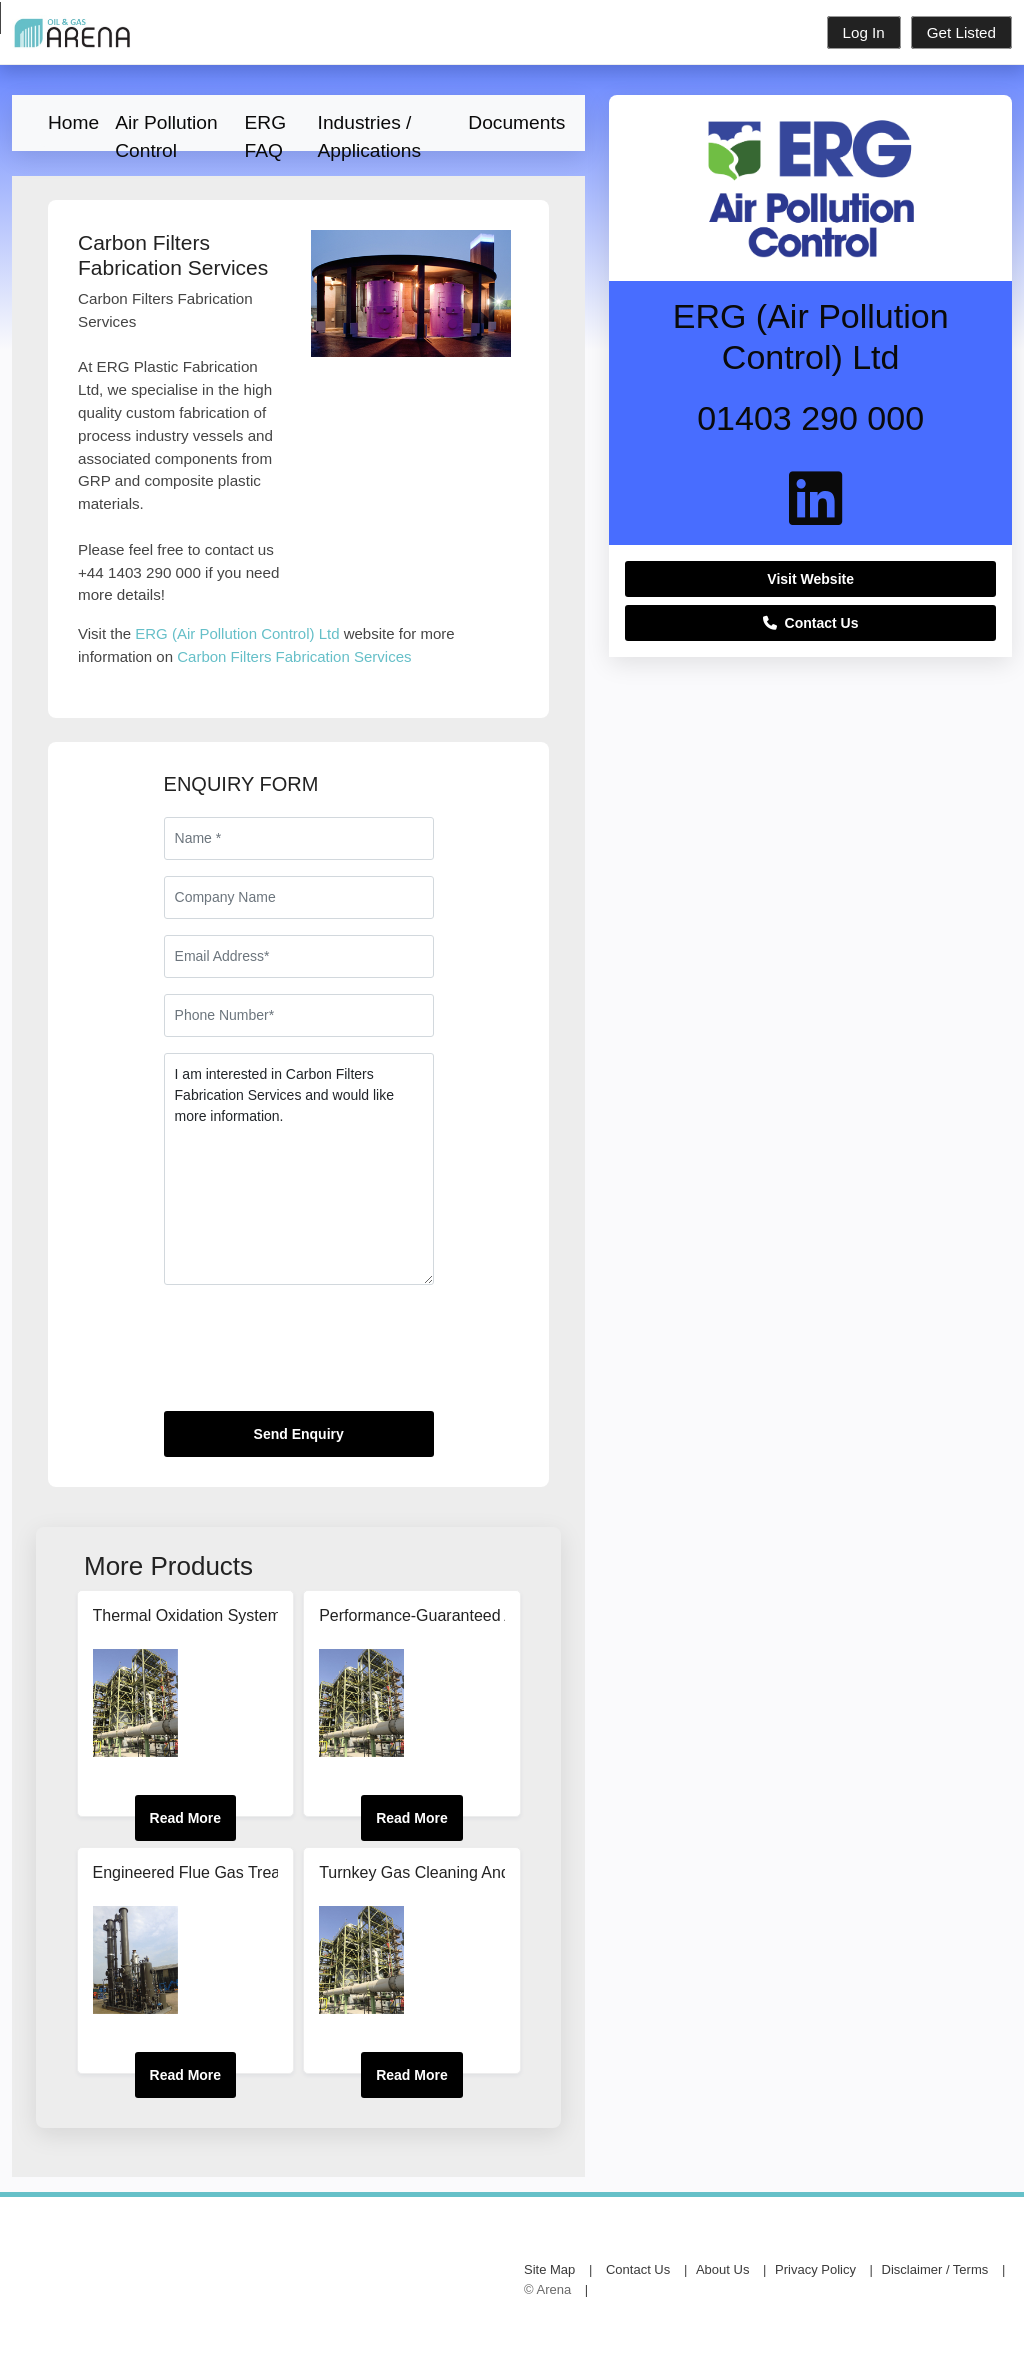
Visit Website (810, 579)
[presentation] (316, 1356)
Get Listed (961, 32)
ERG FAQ (266, 129)
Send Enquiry (299, 1434)
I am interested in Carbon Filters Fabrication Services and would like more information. (299, 1169)
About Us (722, 2269)
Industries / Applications (369, 129)
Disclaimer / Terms (935, 2269)
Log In (864, 32)
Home (73, 122)
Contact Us (811, 623)
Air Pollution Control (166, 129)
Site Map (549, 2269)
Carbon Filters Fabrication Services (294, 656)
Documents (516, 122)
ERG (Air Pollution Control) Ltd (237, 633)
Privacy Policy (815, 2269)
